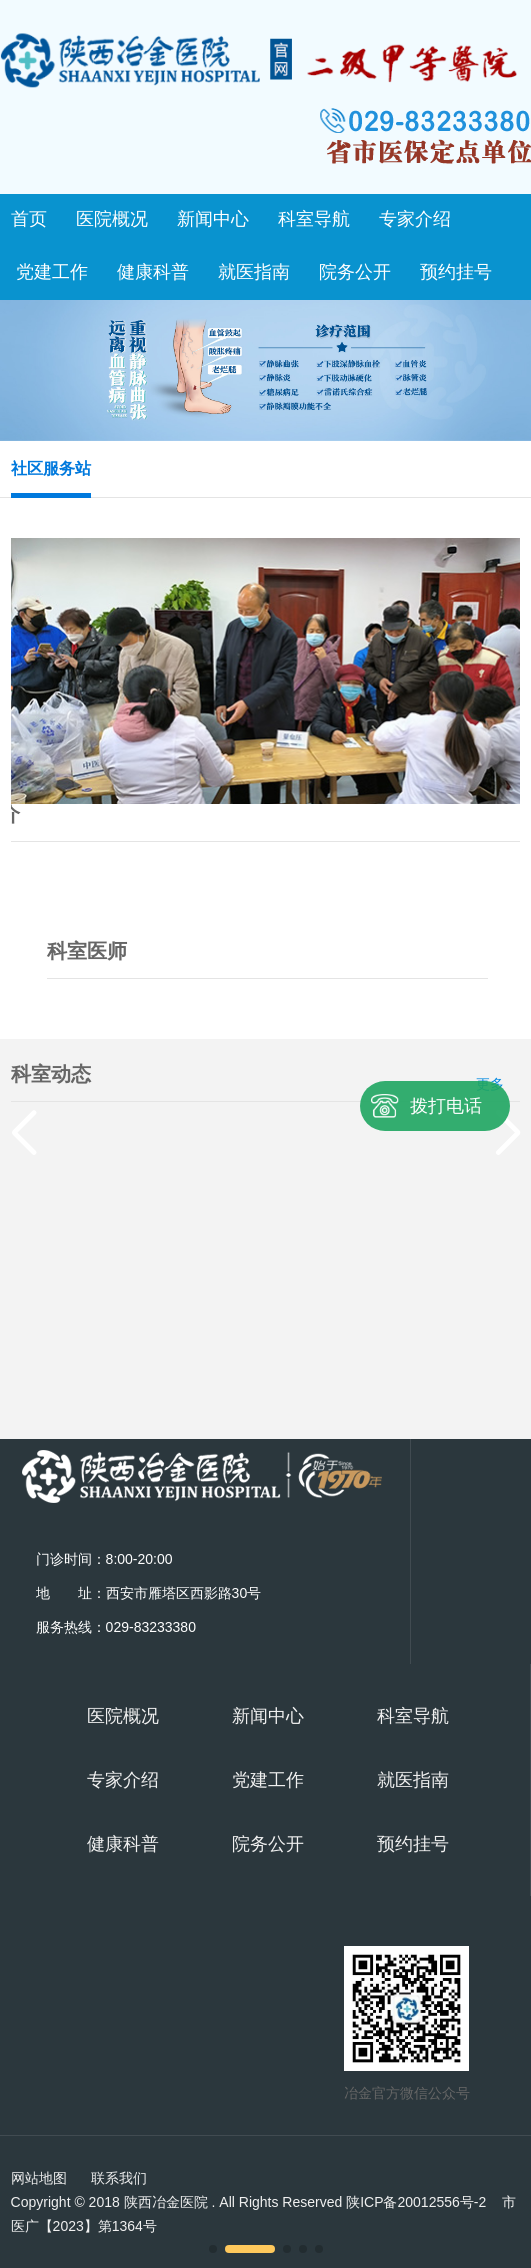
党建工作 (52, 272)
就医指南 (254, 272)
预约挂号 (456, 272)
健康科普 (153, 272)
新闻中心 (213, 219)
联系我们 (119, 2178)
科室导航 (314, 219)
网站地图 (39, 2178)
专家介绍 (415, 219)
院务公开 (355, 272)
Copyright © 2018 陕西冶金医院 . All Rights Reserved (249, 2202)
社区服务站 (51, 468)
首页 (29, 219)
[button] (213, 2249)
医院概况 (112, 219)
